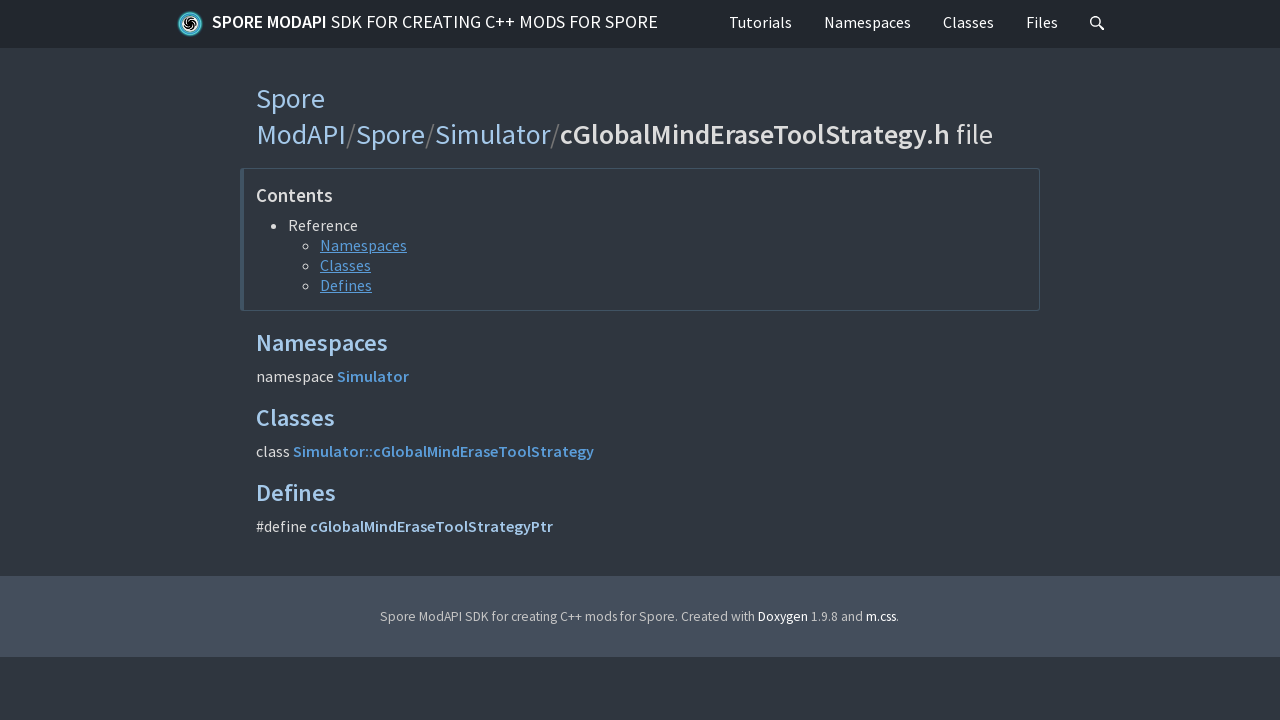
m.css (881, 616)
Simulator (492, 134)
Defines (346, 285)
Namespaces (867, 22)
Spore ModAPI (417, 24)
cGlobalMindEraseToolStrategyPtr (431, 526)
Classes (968, 22)
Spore (390, 134)
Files (1042, 22)
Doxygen (783, 616)
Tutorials (760, 22)
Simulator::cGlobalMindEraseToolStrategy (443, 451)
